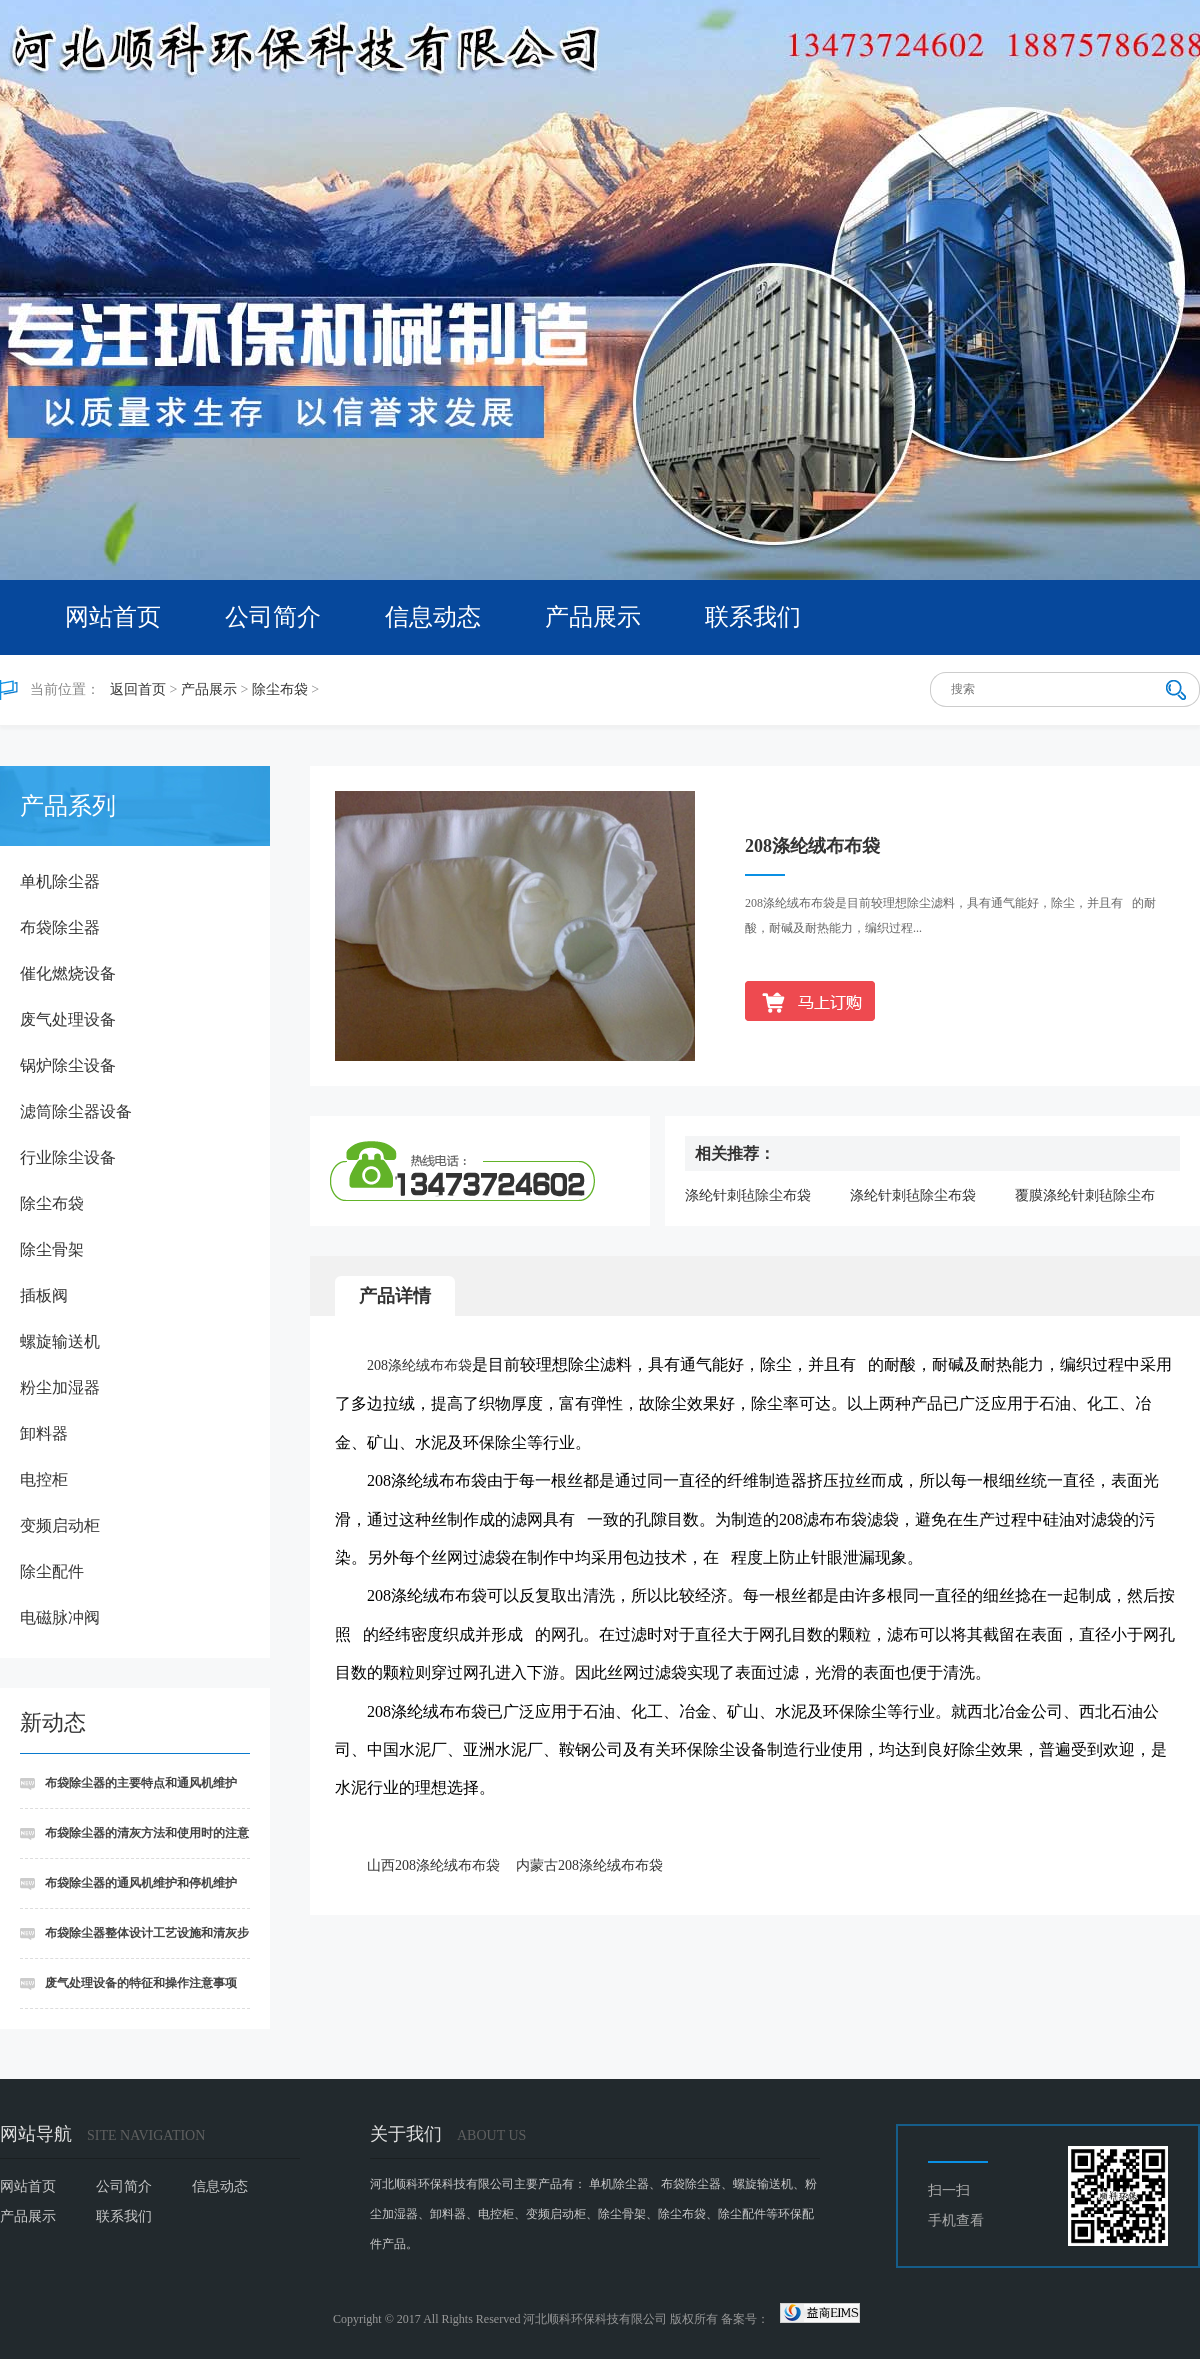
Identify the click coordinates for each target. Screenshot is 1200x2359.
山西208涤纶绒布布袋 (433, 1865)
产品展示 (593, 617)
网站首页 (113, 617)
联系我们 (753, 617)
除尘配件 (52, 1571)
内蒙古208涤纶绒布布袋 (589, 1865)
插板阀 (44, 1295)
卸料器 (44, 1433)
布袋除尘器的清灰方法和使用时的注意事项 (134, 1842)
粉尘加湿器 (60, 1387)
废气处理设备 (68, 1019)
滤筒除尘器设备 (76, 1111)
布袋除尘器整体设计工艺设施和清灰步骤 (134, 1942)
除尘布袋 (280, 689)
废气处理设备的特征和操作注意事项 (141, 1983)
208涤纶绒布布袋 (419, 1365)
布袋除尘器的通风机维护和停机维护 (141, 1883)
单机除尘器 (60, 881)
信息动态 (433, 617)
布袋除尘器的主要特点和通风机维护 (141, 1783)
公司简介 (273, 617)
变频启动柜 (60, 1525)
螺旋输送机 (60, 1341)
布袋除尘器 (60, 927)
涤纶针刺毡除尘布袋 (748, 1195)
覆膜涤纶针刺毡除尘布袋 (1085, 1197)
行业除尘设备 (68, 1157)
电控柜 (44, 1479)
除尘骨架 (52, 1249)
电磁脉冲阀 (60, 1617)
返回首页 (138, 689)
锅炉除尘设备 (68, 1065)
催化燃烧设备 (68, 973)
